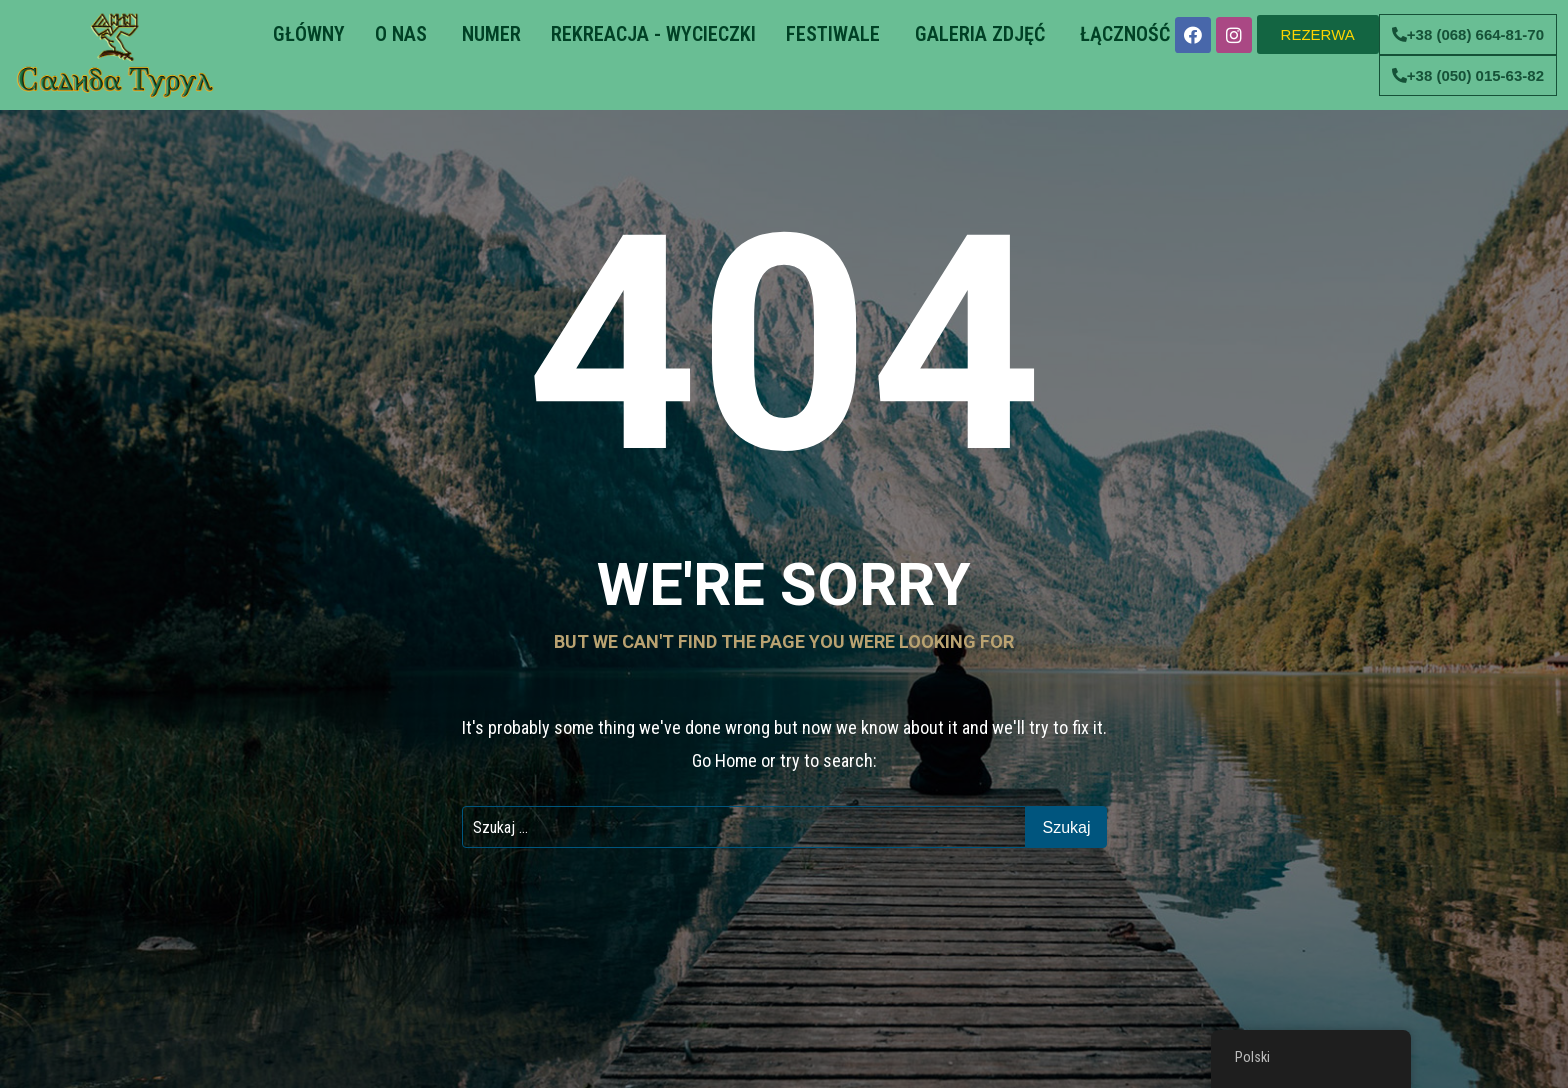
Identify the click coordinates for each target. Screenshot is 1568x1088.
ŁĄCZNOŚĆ (1122, 34)
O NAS (401, 34)
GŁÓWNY (306, 34)
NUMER (489, 34)
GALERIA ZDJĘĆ (977, 34)
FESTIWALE (833, 34)
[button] (1318, 34)
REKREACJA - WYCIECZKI (653, 34)
